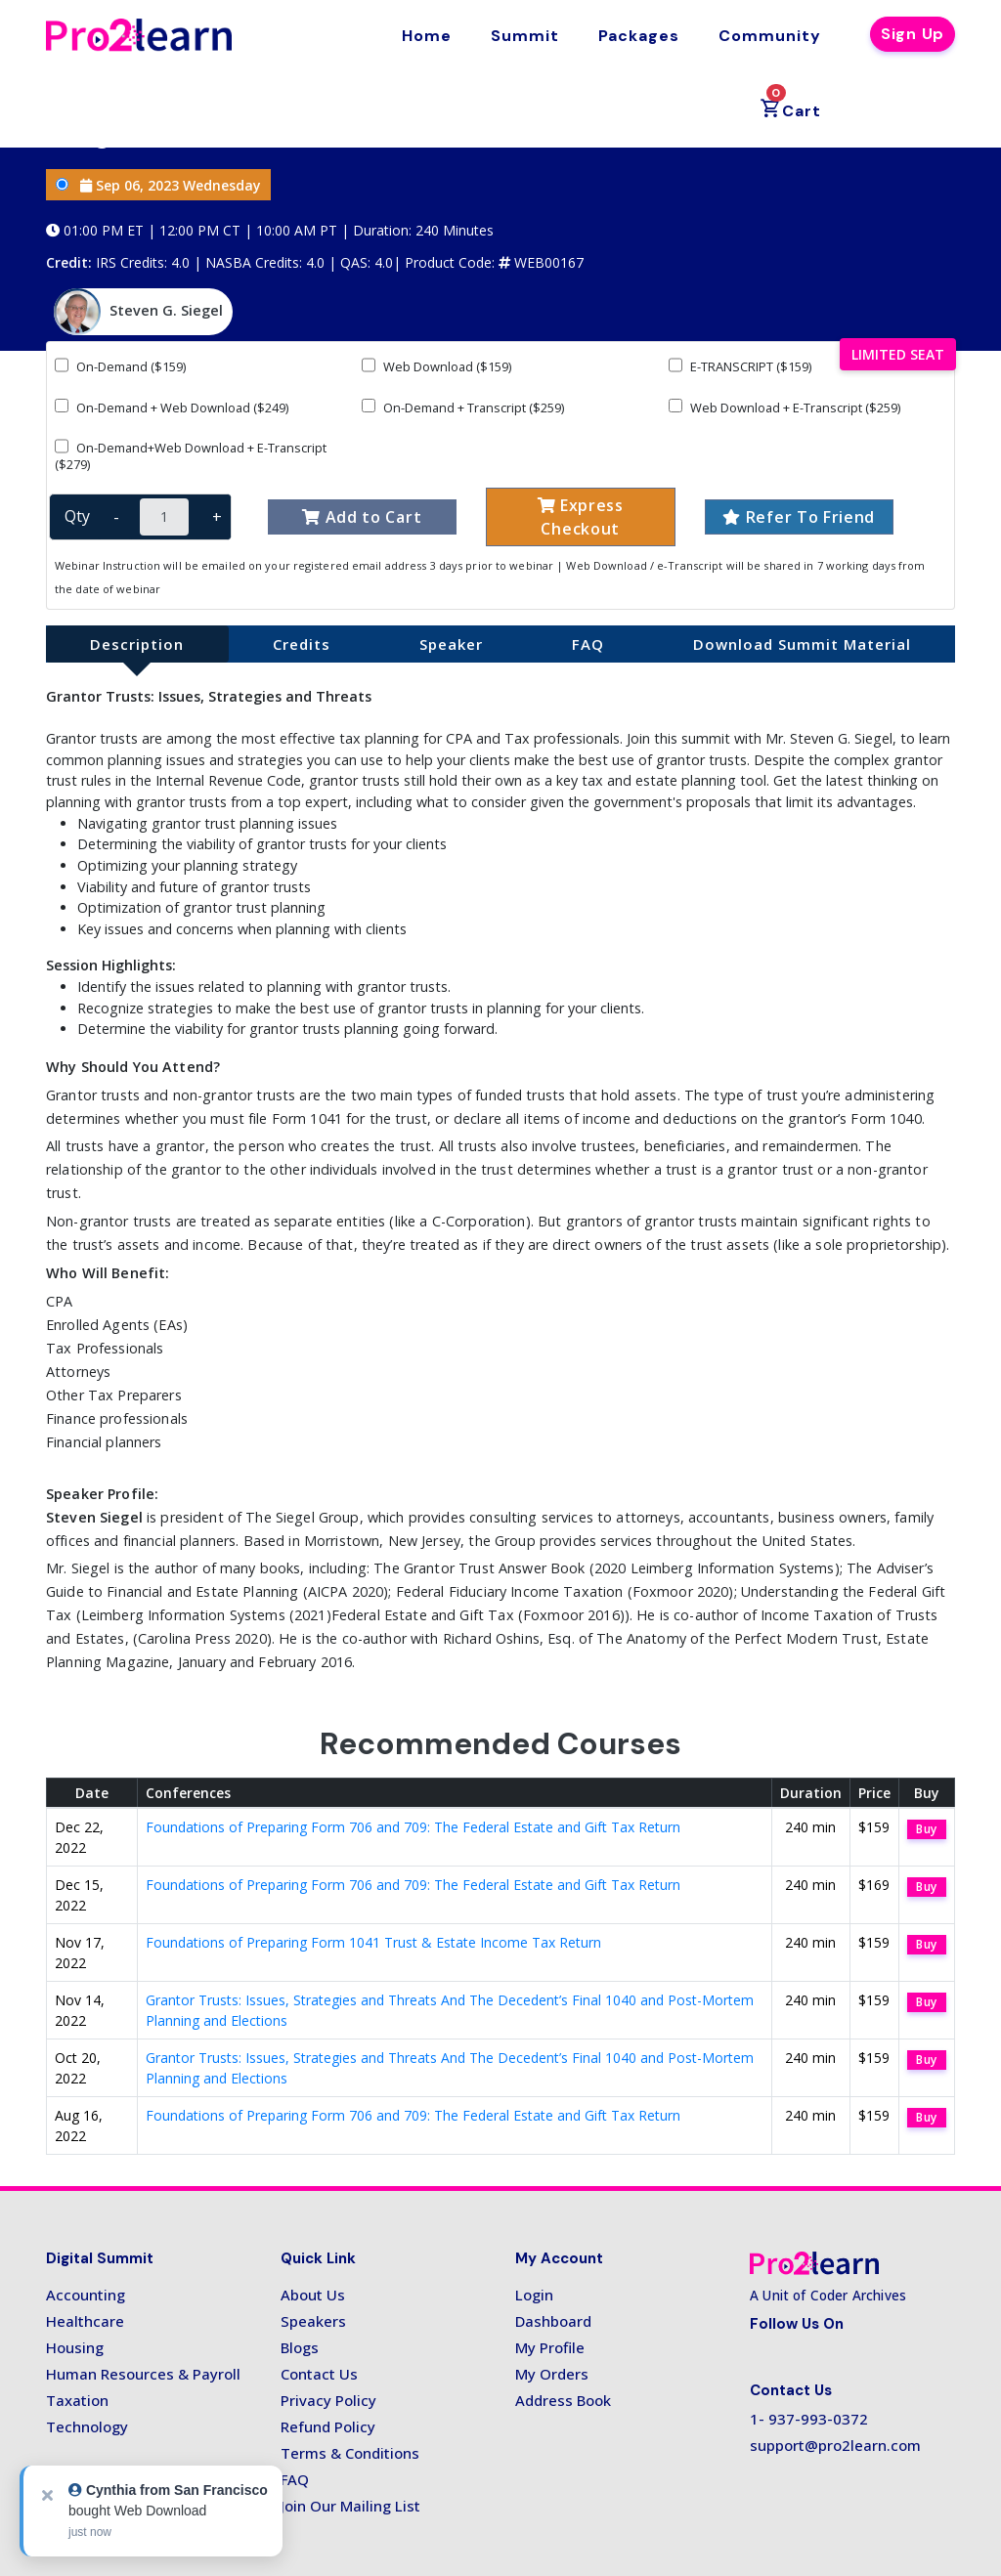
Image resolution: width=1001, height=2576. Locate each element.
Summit (525, 35)
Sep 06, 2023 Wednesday (158, 185)
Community (769, 35)
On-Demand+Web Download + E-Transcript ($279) (190, 455)
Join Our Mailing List (350, 2505)
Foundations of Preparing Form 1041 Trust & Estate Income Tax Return (373, 1942)
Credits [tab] (301, 644)
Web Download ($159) (436, 366)
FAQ (295, 2479)
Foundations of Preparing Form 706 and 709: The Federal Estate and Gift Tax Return (413, 1827)
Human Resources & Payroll (143, 2373)
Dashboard (553, 2321)
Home (427, 35)
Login (534, 2294)
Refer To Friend (798, 517)
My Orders (551, 2373)
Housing (75, 2347)
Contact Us (319, 2373)
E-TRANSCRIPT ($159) (740, 366)
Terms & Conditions (350, 2453)
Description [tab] (137, 644)
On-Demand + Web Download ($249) (171, 407)
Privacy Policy (328, 2400)
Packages (638, 35)
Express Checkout (581, 516)
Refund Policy (328, 2426)
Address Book (563, 2400)
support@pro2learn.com (835, 2445)
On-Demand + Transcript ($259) (463, 407)
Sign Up (912, 33)
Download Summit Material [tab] (802, 644)
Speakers (313, 2321)
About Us (313, 2294)
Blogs (300, 2347)
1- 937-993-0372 (809, 2418)
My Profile (550, 2347)
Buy (926, 1829)
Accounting (85, 2294)
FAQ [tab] (588, 644)
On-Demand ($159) (120, 366)
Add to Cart (361, 517)
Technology (87, 2426)
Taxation (77, 2400)
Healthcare (85, 2321)
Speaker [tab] (451, 644)
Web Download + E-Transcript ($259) (784, 407)
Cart (790, 103)
